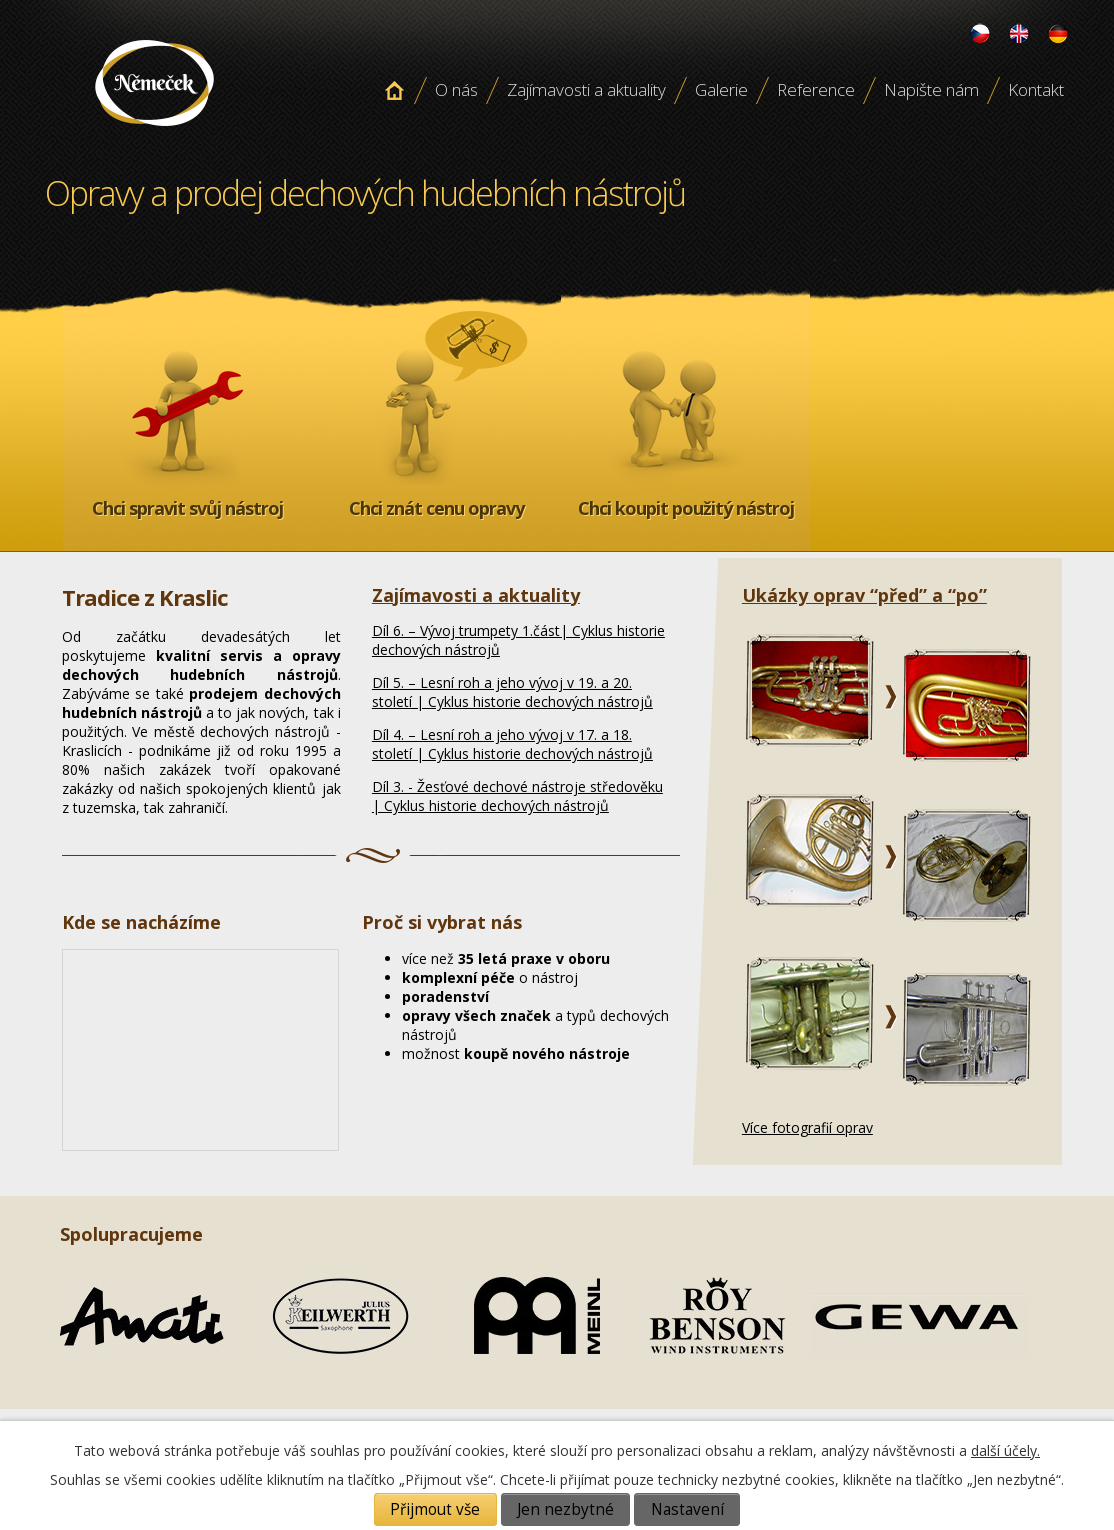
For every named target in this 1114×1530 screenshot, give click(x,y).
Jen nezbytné (565, 1509)
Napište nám (931, 89)
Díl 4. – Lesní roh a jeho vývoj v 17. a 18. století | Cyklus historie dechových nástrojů (512, 744)
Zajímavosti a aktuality (586, 89)
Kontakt (1036, 89)
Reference (816, 89)
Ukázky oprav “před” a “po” (864, 595)
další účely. (1005, 1450)
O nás (456, 89)
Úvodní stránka (394, 90)
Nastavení (687, 1509)
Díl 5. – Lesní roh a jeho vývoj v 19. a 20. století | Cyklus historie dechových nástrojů (512, 692)
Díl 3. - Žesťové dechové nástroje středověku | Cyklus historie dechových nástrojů (517, 796)
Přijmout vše (435, 1509)
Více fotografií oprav (807, 1127)
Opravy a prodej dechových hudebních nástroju (154, 133)
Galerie (721, 89)
